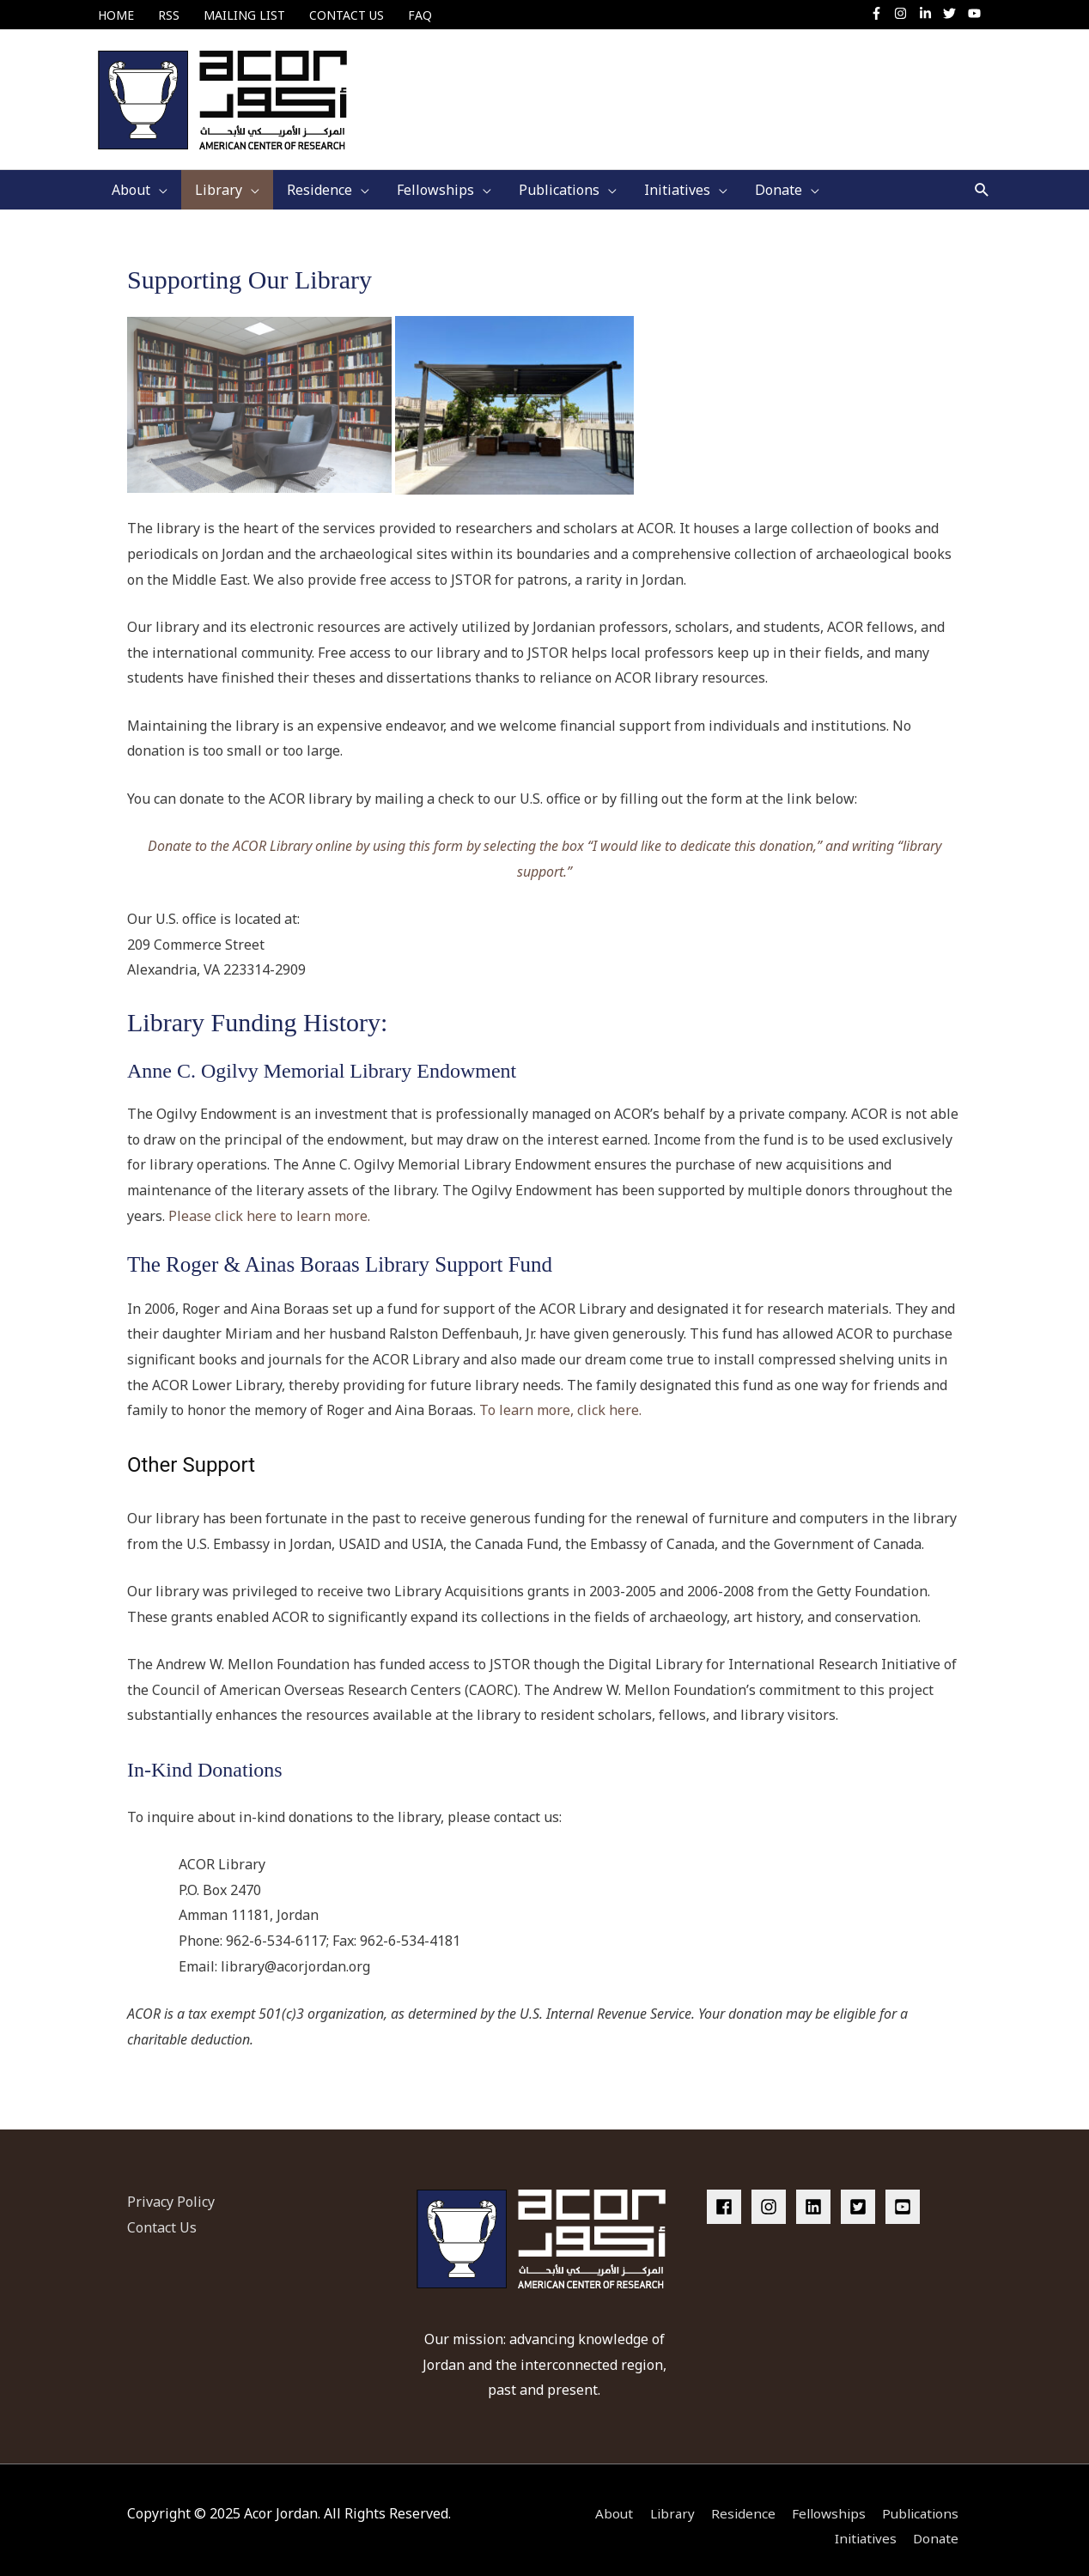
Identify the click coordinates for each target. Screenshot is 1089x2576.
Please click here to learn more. (271, 1203)
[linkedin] (816, 2194)
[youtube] (976, 13)
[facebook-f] (880, 13)
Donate (938, 2526)
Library (663, 2500)
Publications (921, 2500)
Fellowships (825, 2500)
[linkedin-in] (929, 13)
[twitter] (953, 13)
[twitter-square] (861, 2194)
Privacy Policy (171, 2188)
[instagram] (905, 13)
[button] (982, 177)
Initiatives (864, 2526)
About (603, 2500)
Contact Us (162, 2214)
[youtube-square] (905, 2194)
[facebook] (727, 2194)
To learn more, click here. (560, 1397)
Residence (737, 2500)
